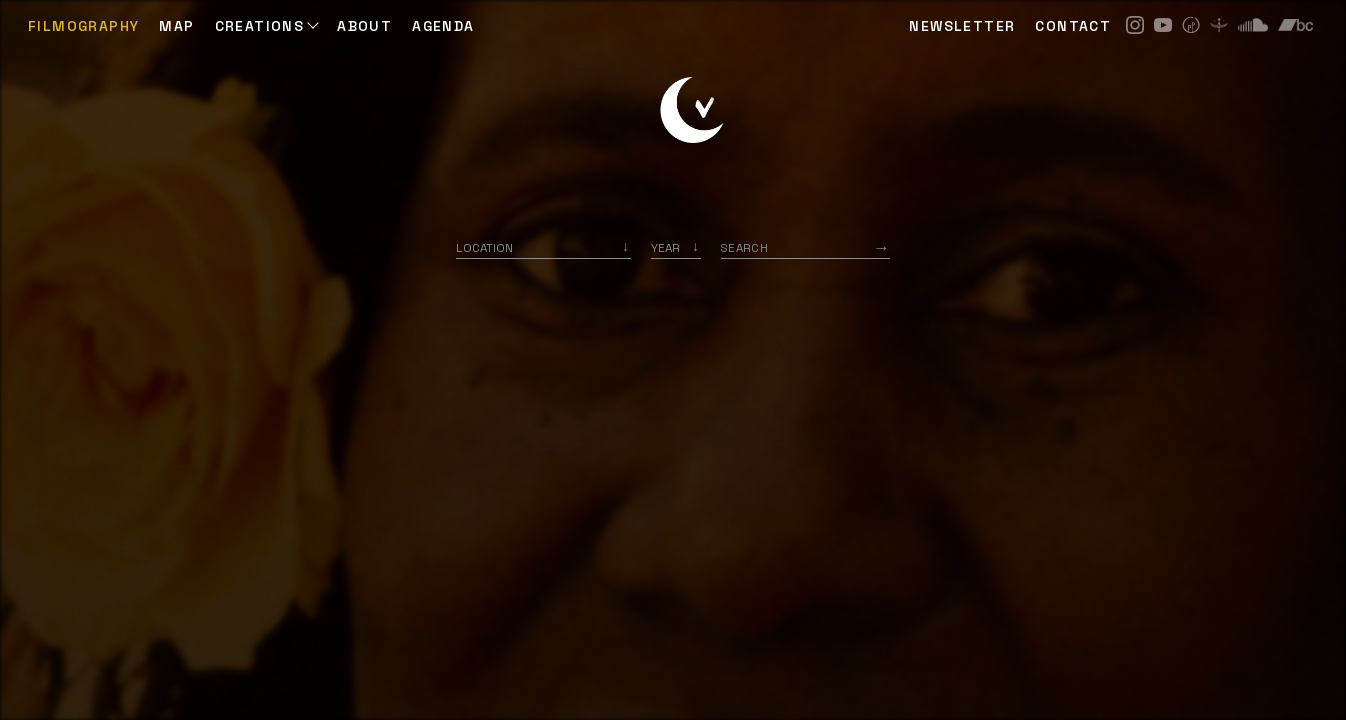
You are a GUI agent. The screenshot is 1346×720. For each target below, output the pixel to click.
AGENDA (443, 26)
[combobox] (543, 247)
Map (176, 26)
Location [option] (484, 247)
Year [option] (665, 247)
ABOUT (364, 26)
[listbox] (676, 247)
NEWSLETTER (962, 26)
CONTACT (1073, 26)
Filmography (83, 26)
